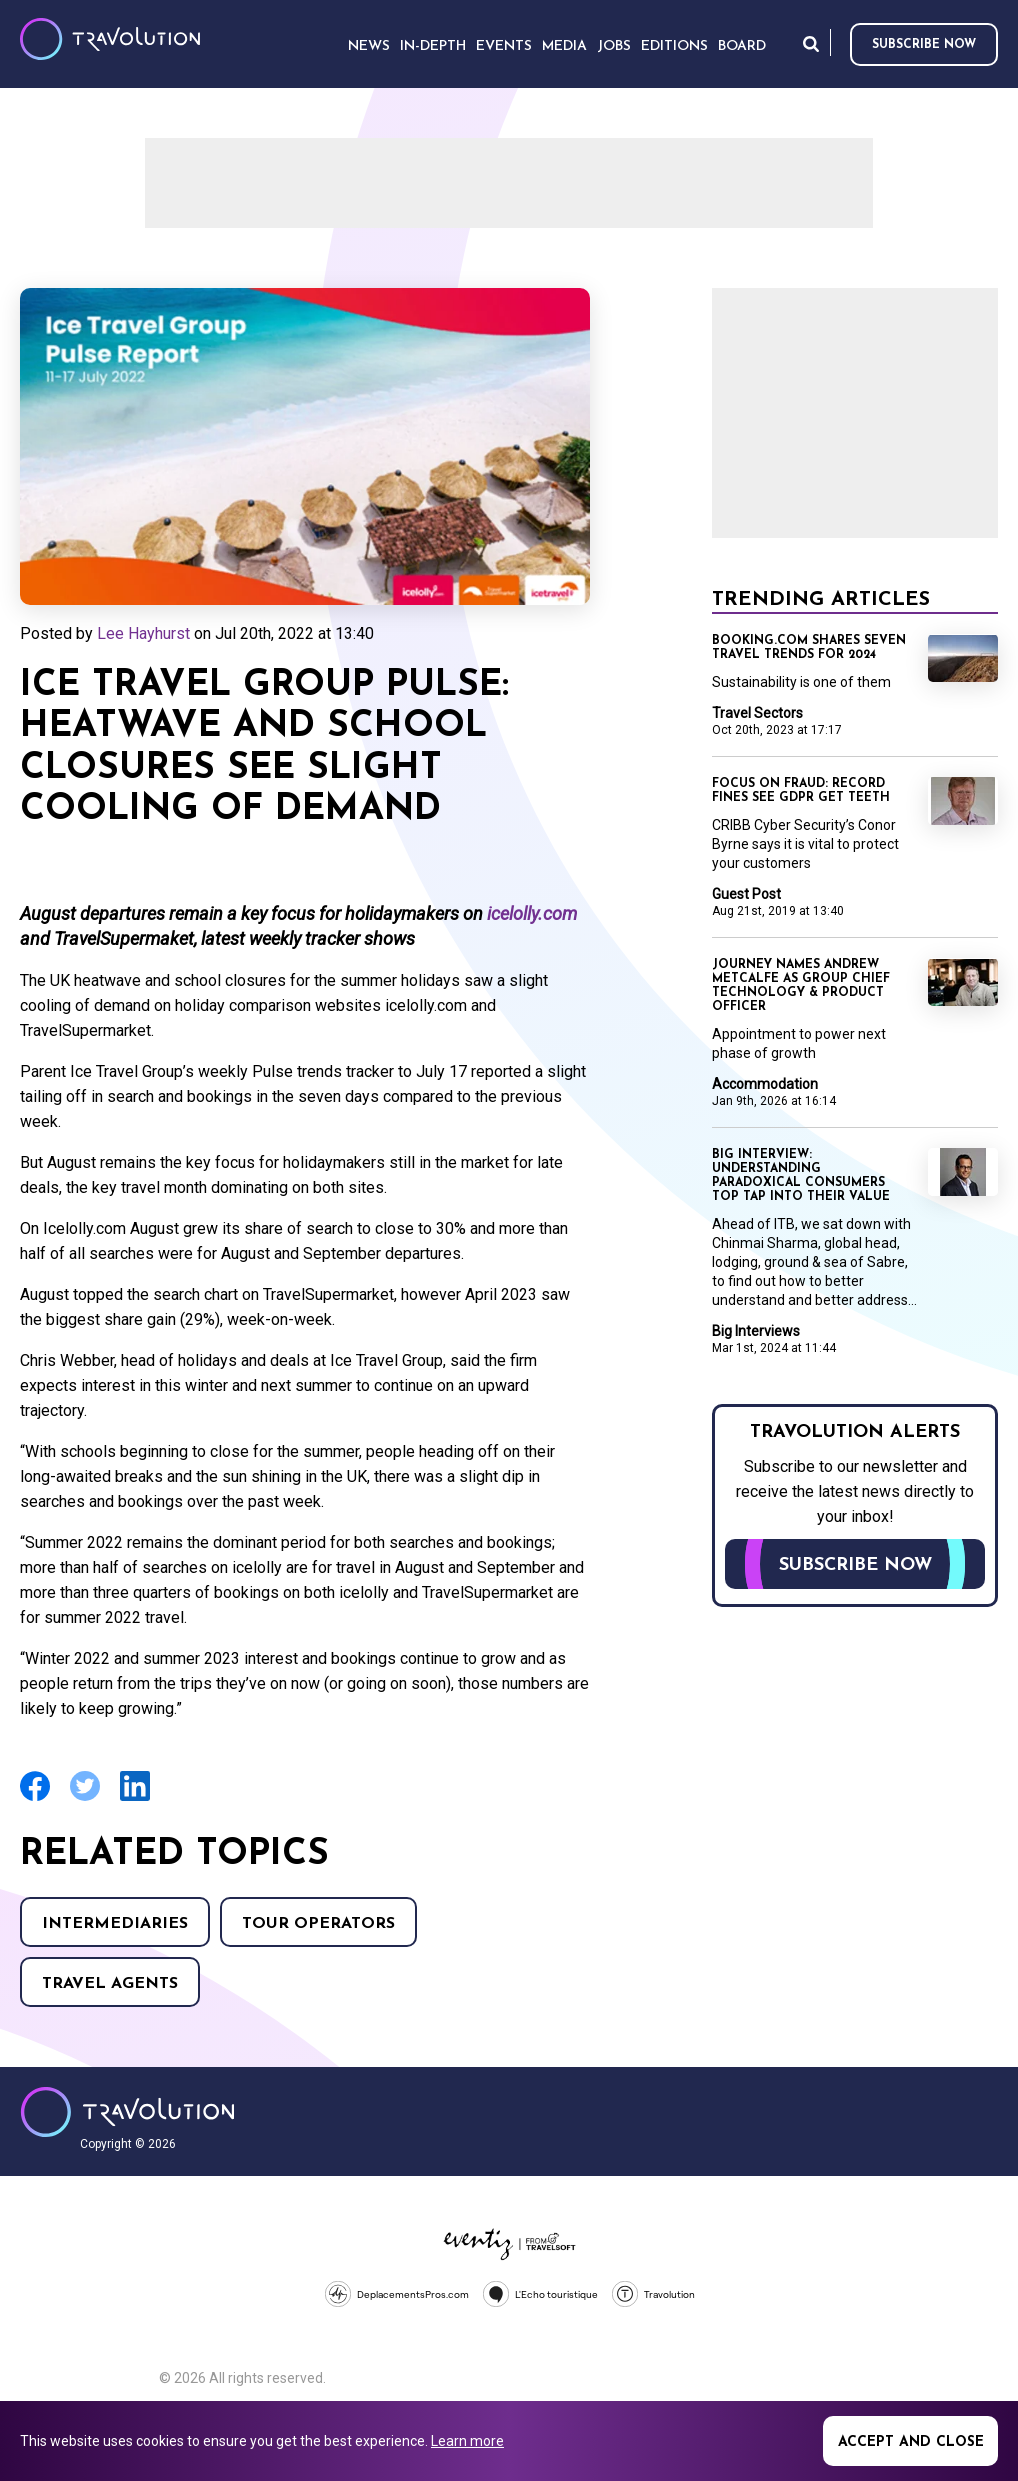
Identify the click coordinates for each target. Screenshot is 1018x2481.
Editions (674, 46)
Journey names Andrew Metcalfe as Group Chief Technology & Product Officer (801, 986)
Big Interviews (756, 1331)
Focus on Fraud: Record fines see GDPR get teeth (801, 791)
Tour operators (318, 1924)
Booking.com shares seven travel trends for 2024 (809, 648)
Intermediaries (115, 1924)
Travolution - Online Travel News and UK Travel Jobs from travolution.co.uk (127, 2112)
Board (742, 46)
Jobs (614, 46)
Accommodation (765, 1084)
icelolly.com (532, 913)
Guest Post (746, 894)
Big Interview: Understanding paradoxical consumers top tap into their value (801, 1176)
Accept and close (911, 2442)
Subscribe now (924, 45)
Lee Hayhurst (143, 633)
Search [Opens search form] (811, 43)
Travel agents (110, 1984)
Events (504, 46)
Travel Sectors (757, 713)
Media (564, 46)
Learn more (467, 2441)
